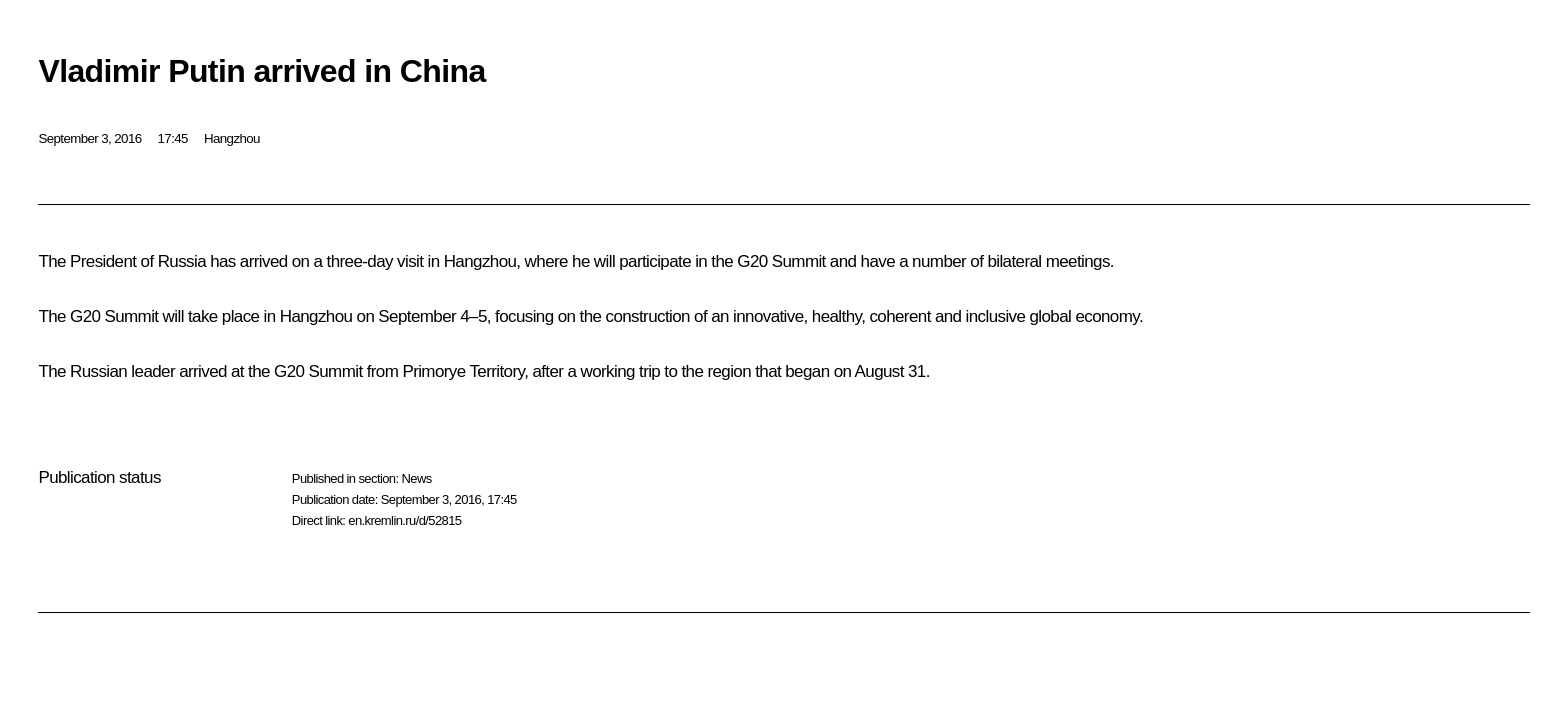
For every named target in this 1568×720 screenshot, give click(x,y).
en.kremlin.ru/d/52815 (404, 520)
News (416, 478)
